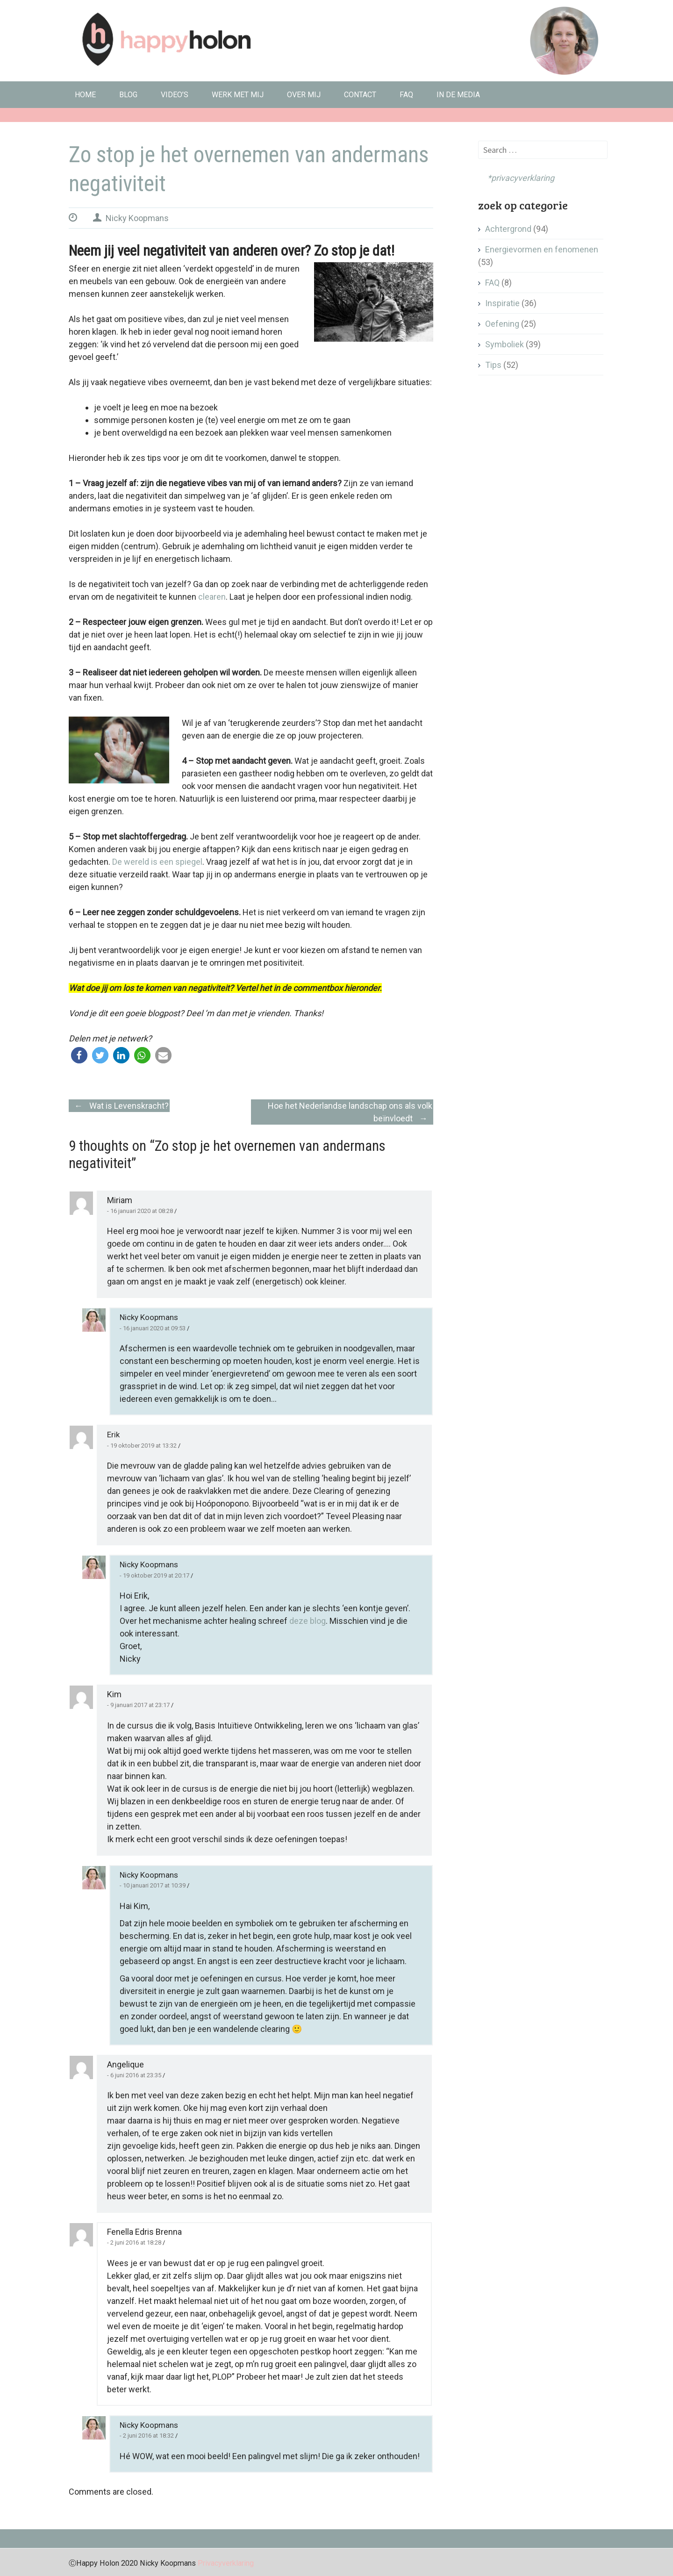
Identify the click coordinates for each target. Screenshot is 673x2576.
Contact (360, 94)
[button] (79, 1055)
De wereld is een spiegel (157, 862)
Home (85, 94)
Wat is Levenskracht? (119, 1105)
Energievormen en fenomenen (541, 249)
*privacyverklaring (516, 178)
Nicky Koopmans (137, 218)
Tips (493, 365)
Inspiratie (502, 303)
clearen (212, 597)
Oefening (502, 324)
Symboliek (504, 344)
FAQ (406, 94)
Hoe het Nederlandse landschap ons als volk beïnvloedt (350, 1113)
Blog (128, 94)
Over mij (304, 94)
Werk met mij (238, 94)
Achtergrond (508, 229)
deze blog (307, 1621)
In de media (458, 94)
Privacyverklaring (226, 2563)
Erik (113, 1434)
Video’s (174, 94)
